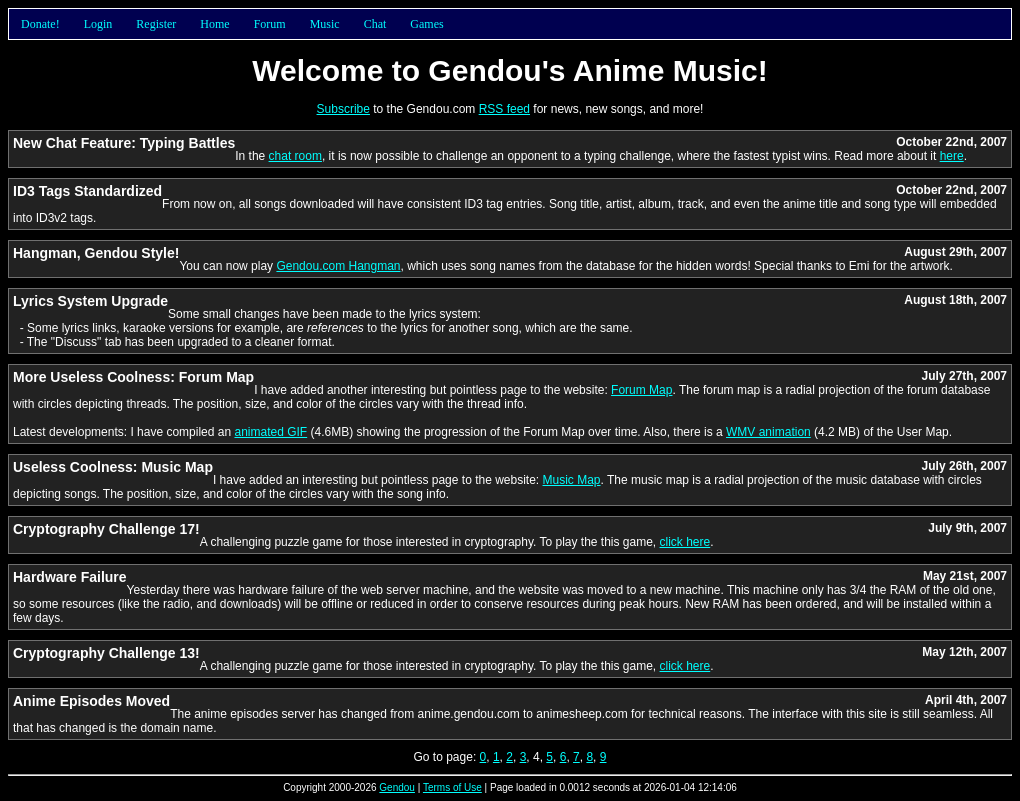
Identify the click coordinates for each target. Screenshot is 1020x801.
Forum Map (641, 390)
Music (325, 24)
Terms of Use (452, 787)
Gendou (397, 787)
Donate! (40, 24)
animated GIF (270, 432)
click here (685, 542)
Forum (270, 24)
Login (98, 24)
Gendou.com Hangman (338, 266)
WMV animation (768, 432)
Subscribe (343, 109)
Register (156, 24)
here (952, 156)
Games (426, 24)
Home (214, 24)
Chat (375, 24)
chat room (295, 156)
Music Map (572, 480)
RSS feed (504, 109)
